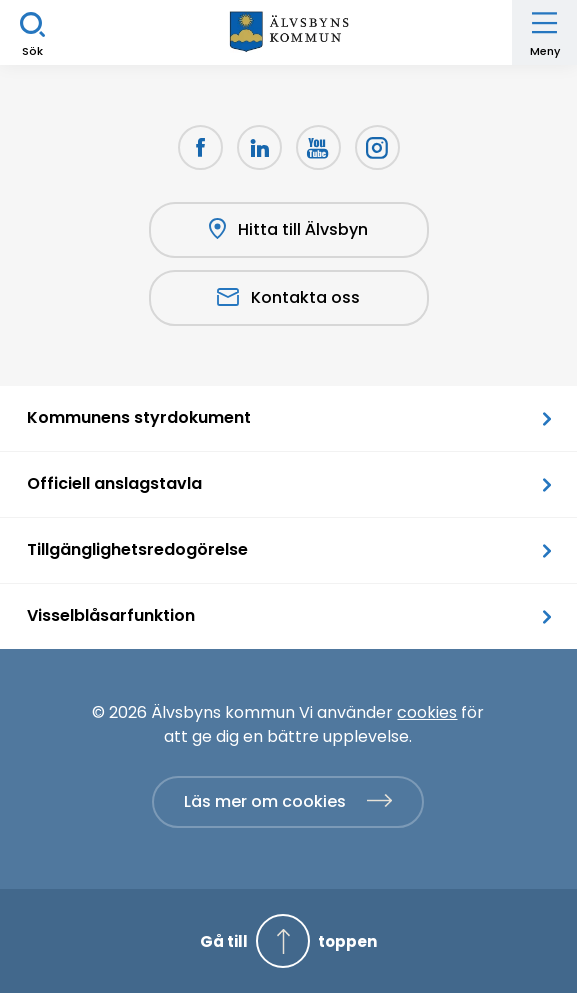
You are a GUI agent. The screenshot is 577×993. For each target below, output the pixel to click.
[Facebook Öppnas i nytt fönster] (200, 147)
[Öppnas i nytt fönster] (377, 147)
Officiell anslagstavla (114, 483)
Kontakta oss (288, 297)
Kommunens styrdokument (139, 417)
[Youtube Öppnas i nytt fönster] (318, 147)
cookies (427, 712)
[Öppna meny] (544, 32)
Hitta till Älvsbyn (288, 230)
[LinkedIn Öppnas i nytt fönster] (259, 147)
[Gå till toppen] (288, 941)
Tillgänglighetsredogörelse (137, 549)
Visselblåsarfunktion (111, 615)
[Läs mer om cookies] (288, 802)
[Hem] (289, 32)
